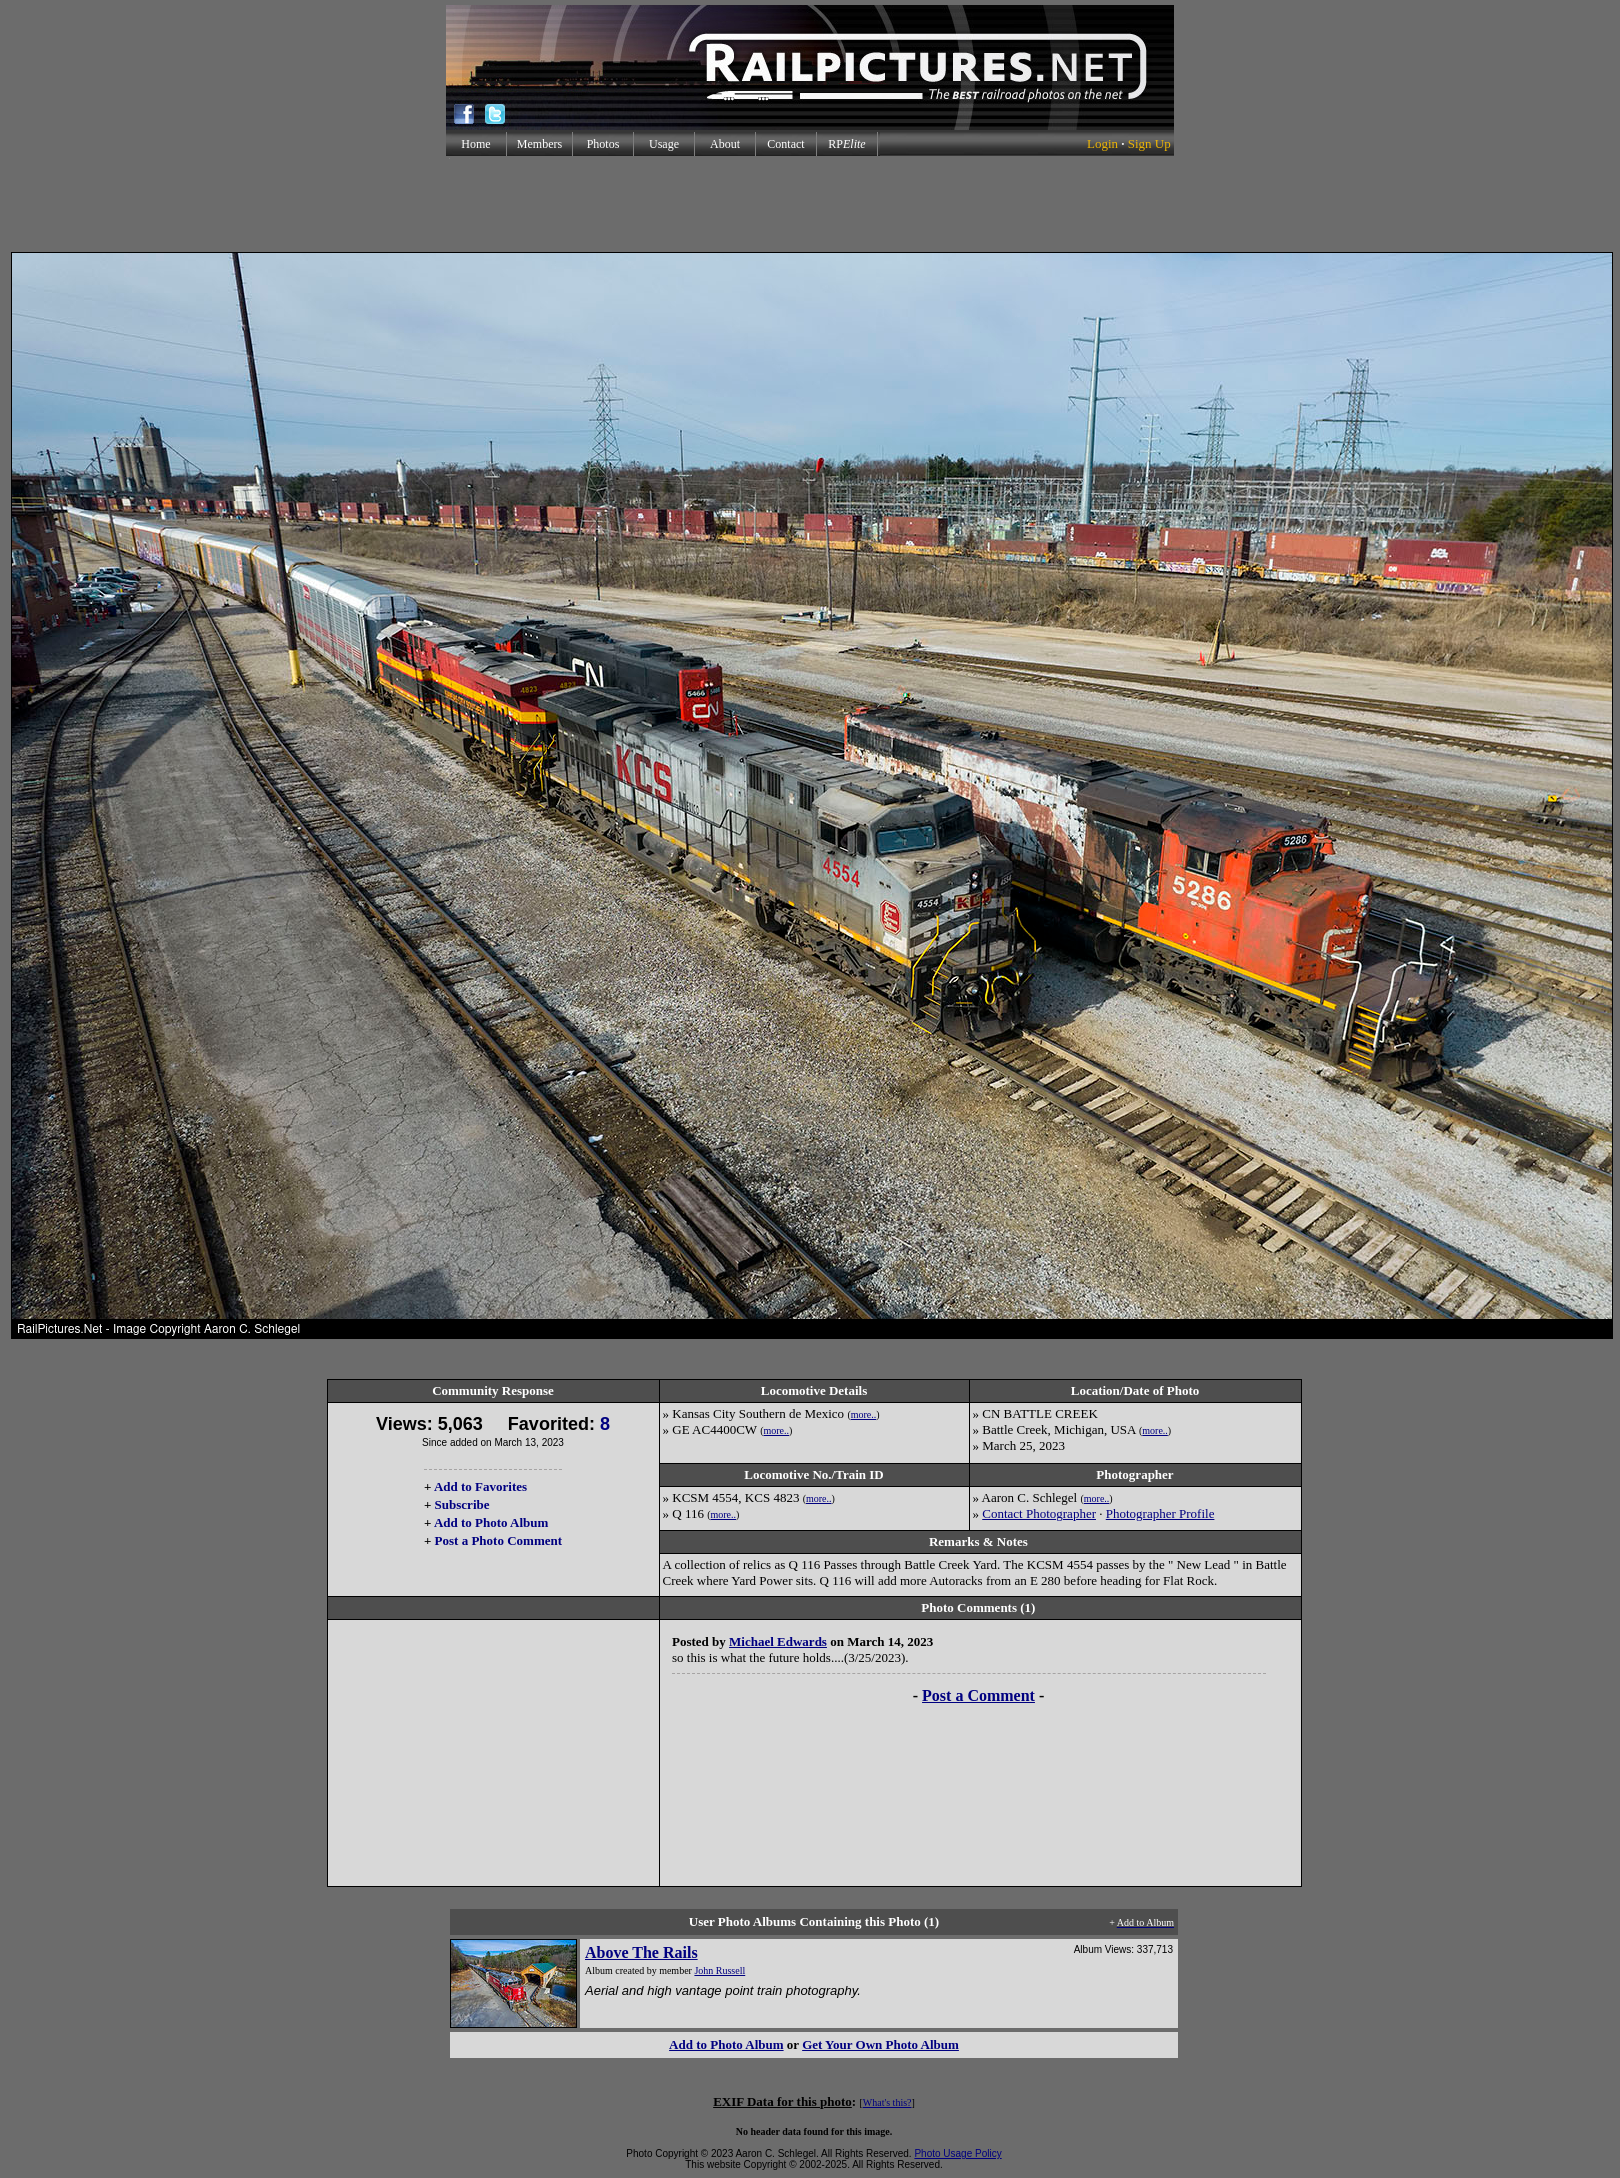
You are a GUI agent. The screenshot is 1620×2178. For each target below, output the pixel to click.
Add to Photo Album (491, 1522)
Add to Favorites (480, 1486)
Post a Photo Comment (498, 1540)
